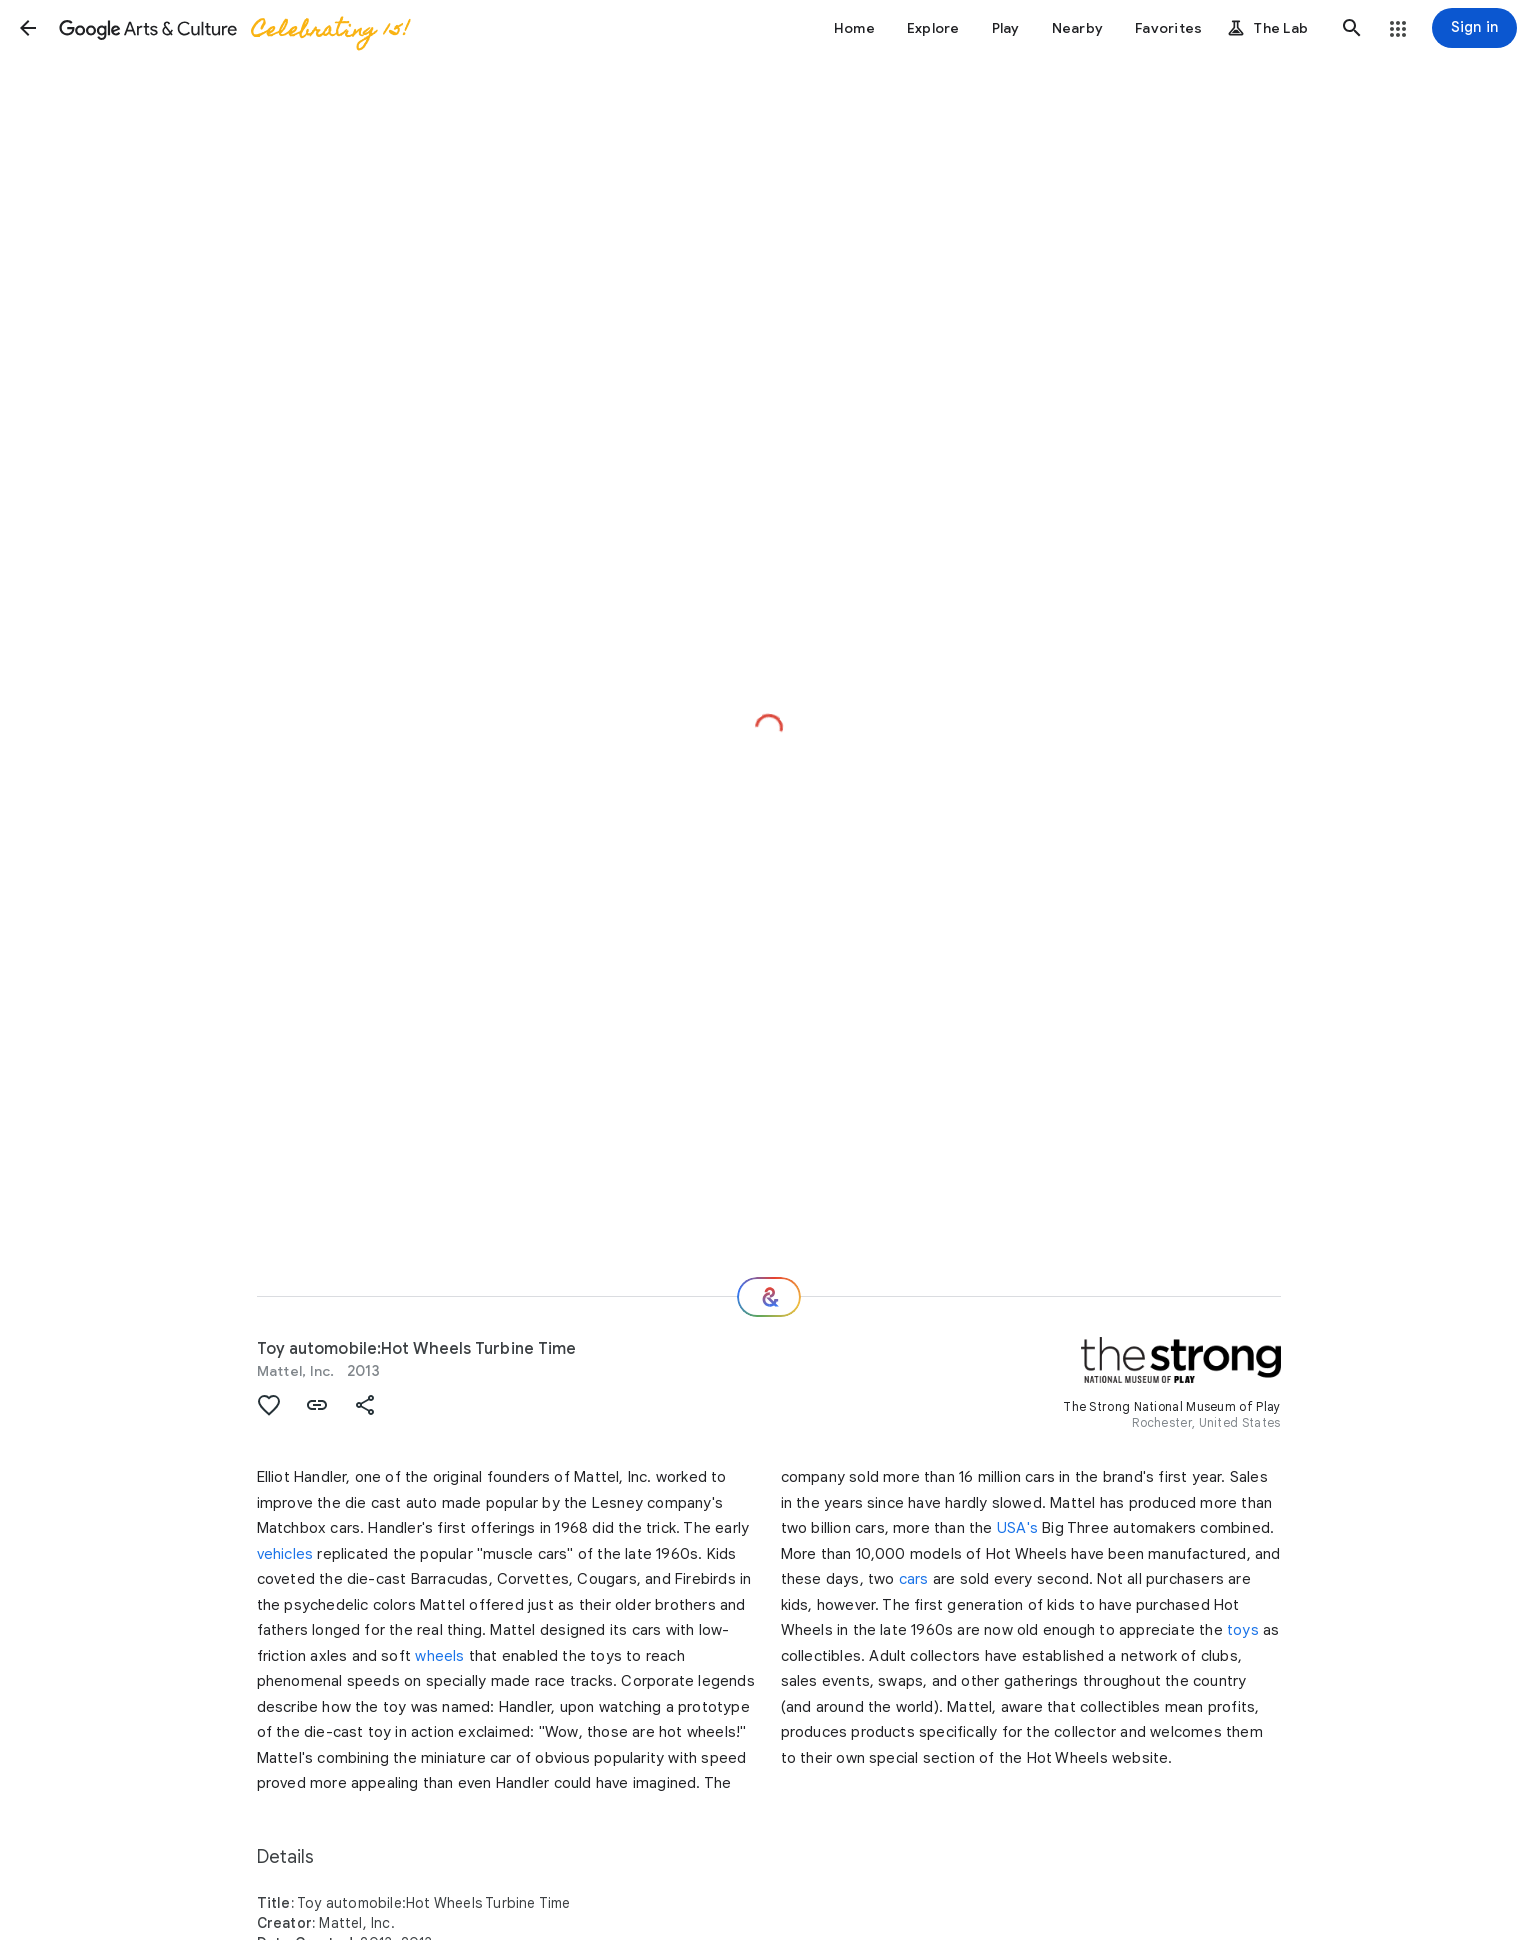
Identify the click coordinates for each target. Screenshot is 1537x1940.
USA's (1017, 1528)
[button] (28, 28)
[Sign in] (1474, 28)
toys (1243, 1630)
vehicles (285, 1554)
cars (914, 1579)
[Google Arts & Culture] (233, 28)
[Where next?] (769, 1297)
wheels (439, 1656)
